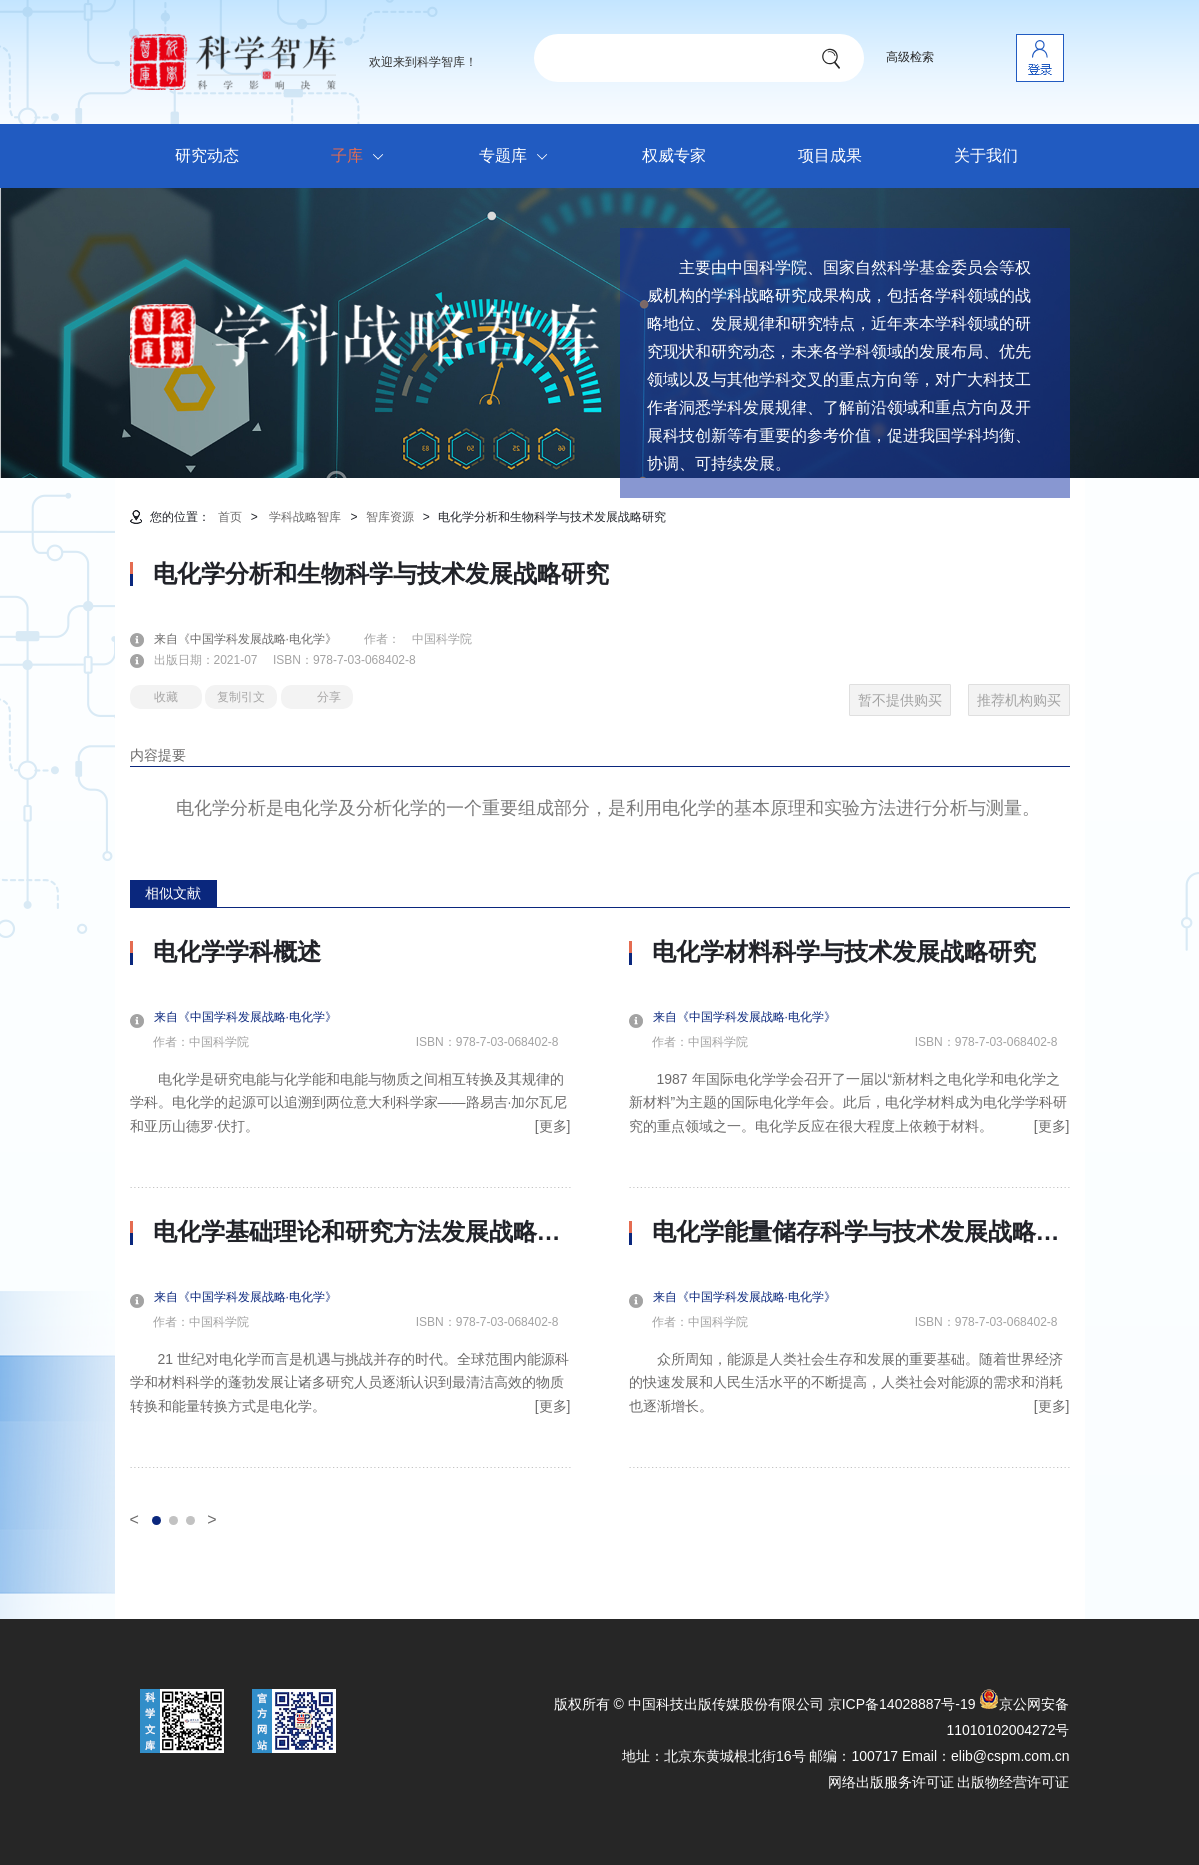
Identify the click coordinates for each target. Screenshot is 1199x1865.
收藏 (166, 697)
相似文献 (173, 893)
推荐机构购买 (1019, 700)
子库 (362, 157)
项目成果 (830, 155)
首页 (230, 517)
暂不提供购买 (900, 700)
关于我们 (986, 155)
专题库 (518, 157)
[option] (350, 1203)
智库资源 (390, 517)
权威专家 (674, 155)
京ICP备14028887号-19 (902, 1704)
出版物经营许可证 (1013, 1782)
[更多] (553, 1126)
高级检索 (910, 57)
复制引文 (241, 697)
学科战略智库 (305, 517)
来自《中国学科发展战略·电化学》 (257, 639)
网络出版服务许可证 (891, 1782)
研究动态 (207, 155)
